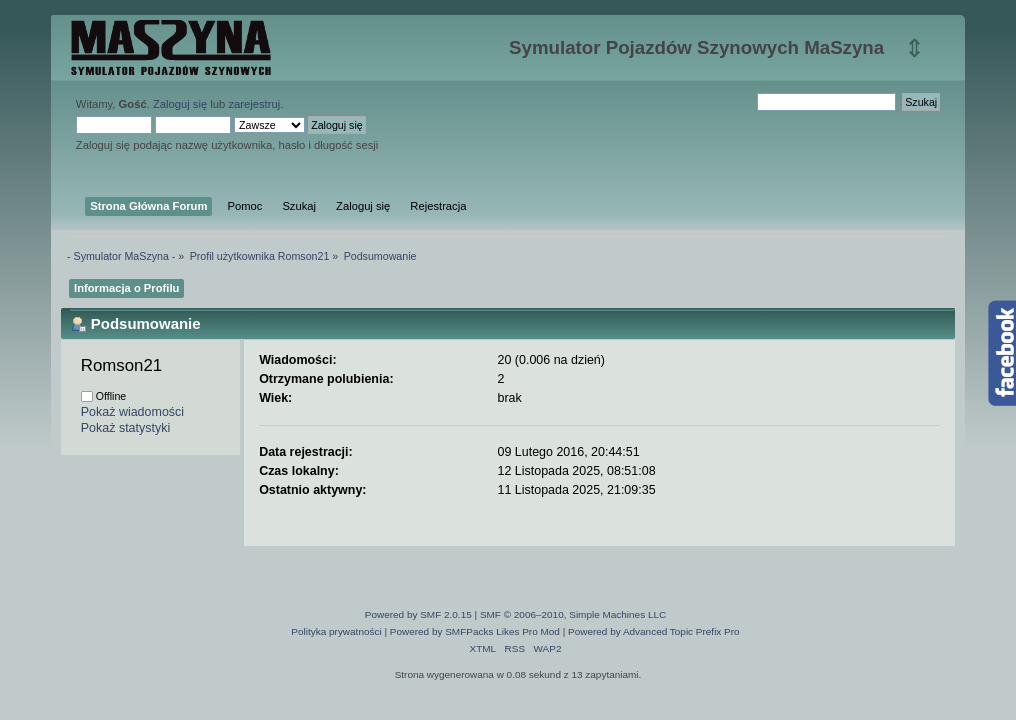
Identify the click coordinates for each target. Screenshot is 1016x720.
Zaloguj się (180, 104)
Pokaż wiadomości (132, 412)
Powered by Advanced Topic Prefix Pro (654, 631)
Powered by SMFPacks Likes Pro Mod (475, 631)
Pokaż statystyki (125, 428)
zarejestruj (254, 104)
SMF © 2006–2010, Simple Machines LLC (573, 614)
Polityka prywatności (336, 631)
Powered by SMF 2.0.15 (418, 614)
